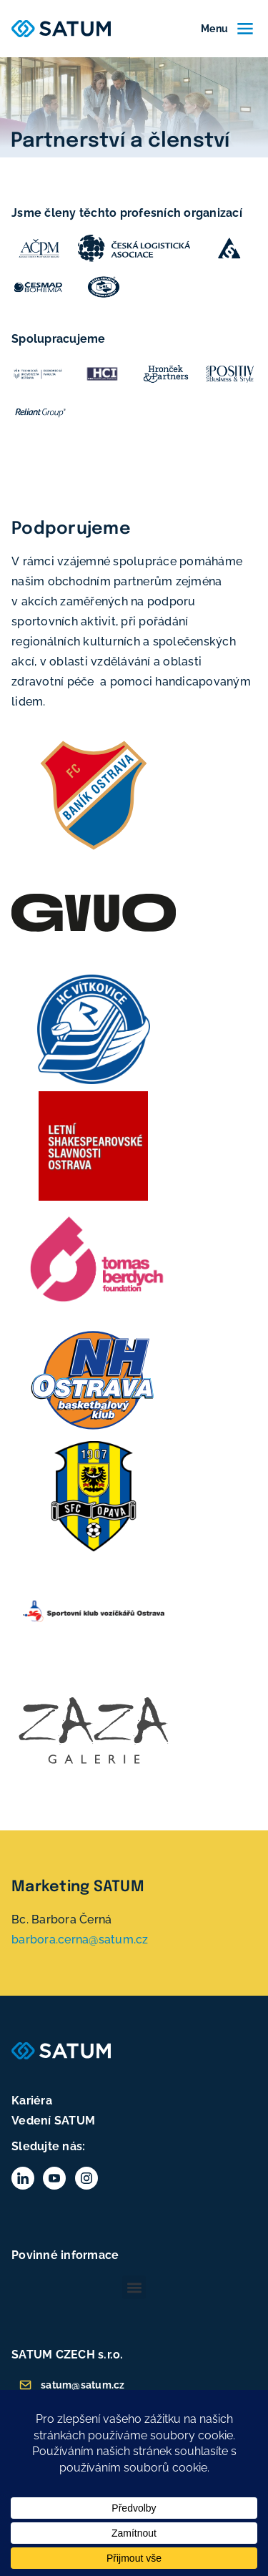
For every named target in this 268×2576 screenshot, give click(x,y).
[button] (134, 2287)
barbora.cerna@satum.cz (80, 1940)
